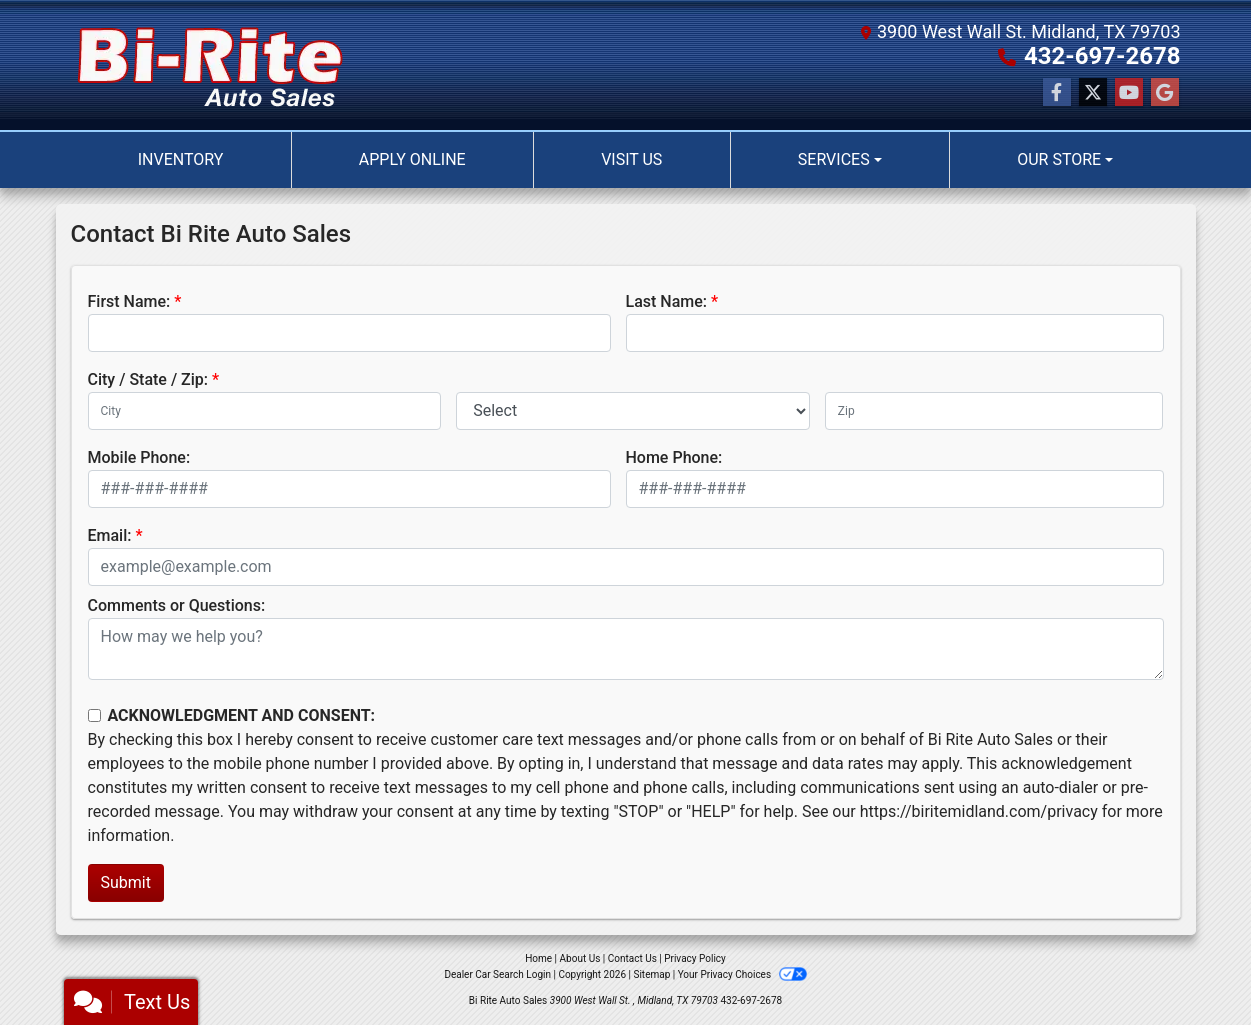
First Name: (129, 301)
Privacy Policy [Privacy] (695, 958)
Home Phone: (674, 457)
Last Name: (667, 301)
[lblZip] (994, 411)
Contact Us (632, 958)
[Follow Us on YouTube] (1129, 93)
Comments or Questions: (177, 605)
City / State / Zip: (148, 379)
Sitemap (651, 974)
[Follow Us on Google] (1165, 93)
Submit (126, 882)
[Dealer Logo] (211, 65)
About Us (580, 958)
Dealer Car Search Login (497, 974)
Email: (110, 535)
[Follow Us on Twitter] (1093, 93)
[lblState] (633, 411)
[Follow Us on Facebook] (1057, 93)
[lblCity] (265, 411)
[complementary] (1191, 965)
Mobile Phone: (139, 457)
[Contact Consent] (94, 715)
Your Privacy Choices (742, 974)
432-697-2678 (1102, 56)
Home (538, 958)
